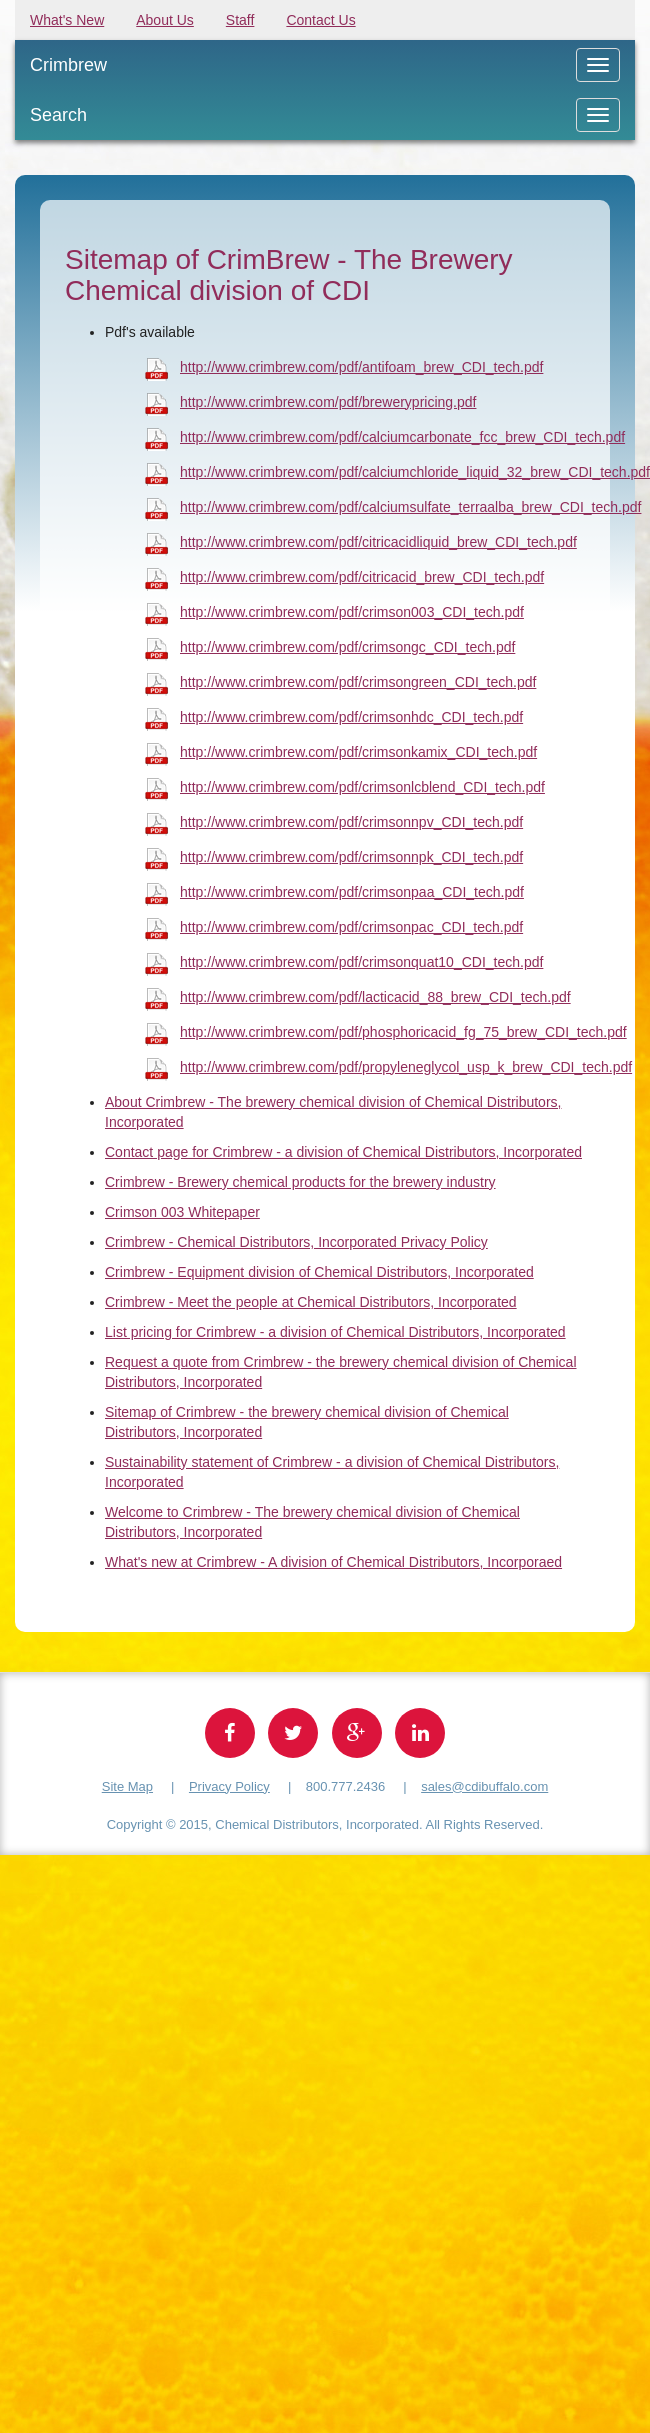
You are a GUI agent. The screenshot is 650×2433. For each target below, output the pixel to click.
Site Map (127, 1786)
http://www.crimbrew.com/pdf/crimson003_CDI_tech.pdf (352, 612)
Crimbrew (68, 65)
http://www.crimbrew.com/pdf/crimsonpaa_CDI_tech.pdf (352, 892)
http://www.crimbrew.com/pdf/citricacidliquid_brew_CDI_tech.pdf (378, 542)
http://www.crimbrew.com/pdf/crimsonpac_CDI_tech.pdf (351, 927)
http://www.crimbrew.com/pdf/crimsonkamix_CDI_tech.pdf (358, 752)
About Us (165, 20)
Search (58, 115)
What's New (67, 20)
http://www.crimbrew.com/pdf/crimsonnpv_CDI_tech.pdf (351, 822)
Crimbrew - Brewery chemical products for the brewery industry (300, 1182)
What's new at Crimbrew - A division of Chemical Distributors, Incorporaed (333, 1562)
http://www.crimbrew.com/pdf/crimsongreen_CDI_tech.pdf (358, 682)
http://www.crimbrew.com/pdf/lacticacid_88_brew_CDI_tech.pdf (375, 997)
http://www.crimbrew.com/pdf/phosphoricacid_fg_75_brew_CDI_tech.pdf (403, 1032)
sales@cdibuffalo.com (484, 1786)
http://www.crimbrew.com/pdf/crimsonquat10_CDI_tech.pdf (361, 962)
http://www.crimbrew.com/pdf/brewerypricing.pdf (328, 402)
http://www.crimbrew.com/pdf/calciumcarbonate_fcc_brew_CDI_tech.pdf (402, 437)
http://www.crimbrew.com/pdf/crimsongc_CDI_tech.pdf (347, 647)
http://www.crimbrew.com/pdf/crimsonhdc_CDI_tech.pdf (351, 717)
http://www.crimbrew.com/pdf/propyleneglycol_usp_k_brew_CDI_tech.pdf (406, 1067)
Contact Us (320, 20)
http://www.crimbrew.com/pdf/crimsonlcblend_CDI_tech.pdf (362, 787)
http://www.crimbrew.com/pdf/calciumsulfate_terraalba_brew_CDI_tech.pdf (410, 507)
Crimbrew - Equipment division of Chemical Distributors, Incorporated (319, 1272)
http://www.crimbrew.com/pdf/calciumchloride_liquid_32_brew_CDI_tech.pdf (415, 472)
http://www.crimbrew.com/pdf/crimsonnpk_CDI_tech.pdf (351, 857)
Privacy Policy (229, 1786)
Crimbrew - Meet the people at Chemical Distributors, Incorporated (311, 1302)
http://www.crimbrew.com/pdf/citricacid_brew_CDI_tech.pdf (362, 577)
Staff (240, 20)
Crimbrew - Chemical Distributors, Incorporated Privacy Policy (296, 1242)
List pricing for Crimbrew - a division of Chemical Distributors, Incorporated (335, 1332)
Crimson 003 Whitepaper (182, 1212)
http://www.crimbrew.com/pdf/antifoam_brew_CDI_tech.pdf (361, 367)
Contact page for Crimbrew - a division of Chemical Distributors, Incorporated (343, 1152)
